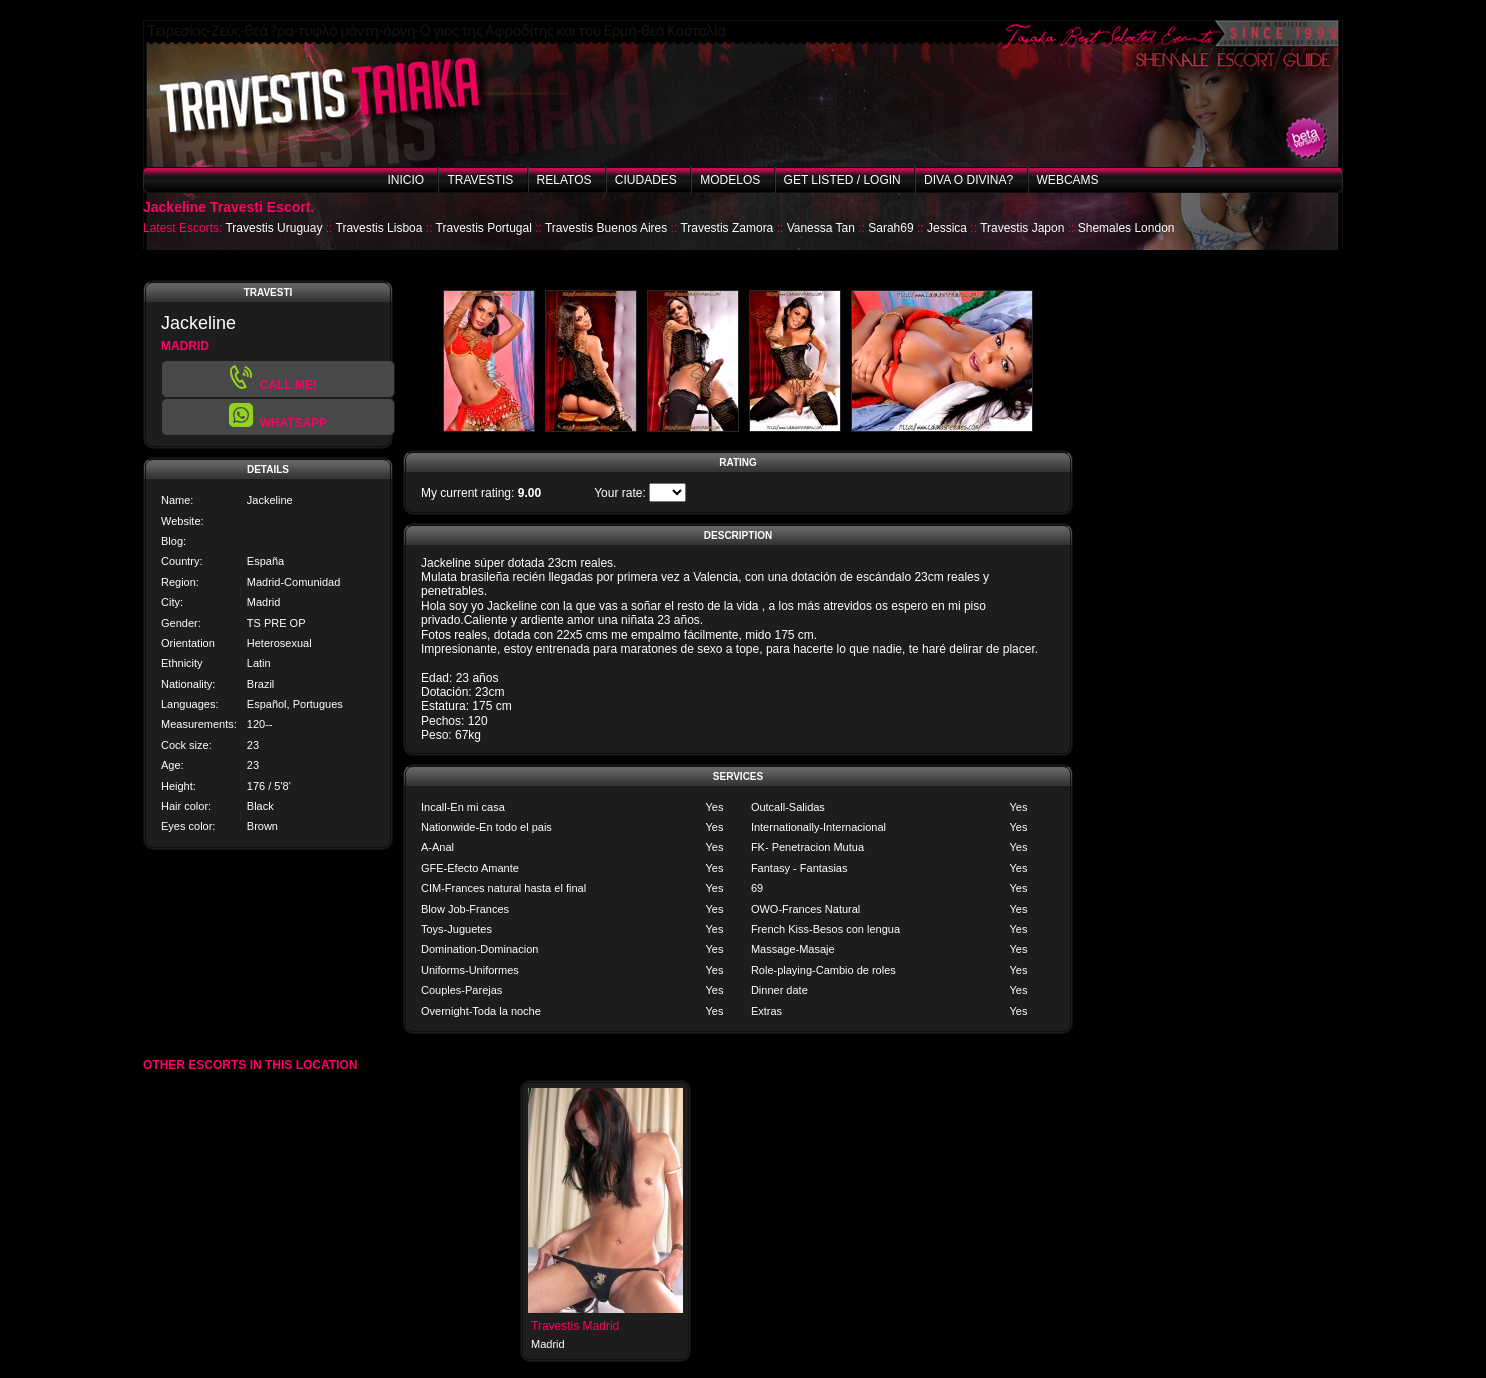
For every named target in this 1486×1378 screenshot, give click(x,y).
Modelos (730, 180)
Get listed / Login (842, 180)
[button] (278, 417)
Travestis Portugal (484, 228)
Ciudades (646, 180)
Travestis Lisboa (379, 228)
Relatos (564, 180)
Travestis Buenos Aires (606, 228)
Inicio (405, 180)
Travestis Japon (1022, 228)
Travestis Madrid (575, 1326)
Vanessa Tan (821, 228)
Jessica (947, 228)
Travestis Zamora (726, 228)
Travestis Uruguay (273, 228)
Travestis (480, 180)
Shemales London (1126, 228)
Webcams (1068, 180)
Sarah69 (890, 228)
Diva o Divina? (968, 180)
